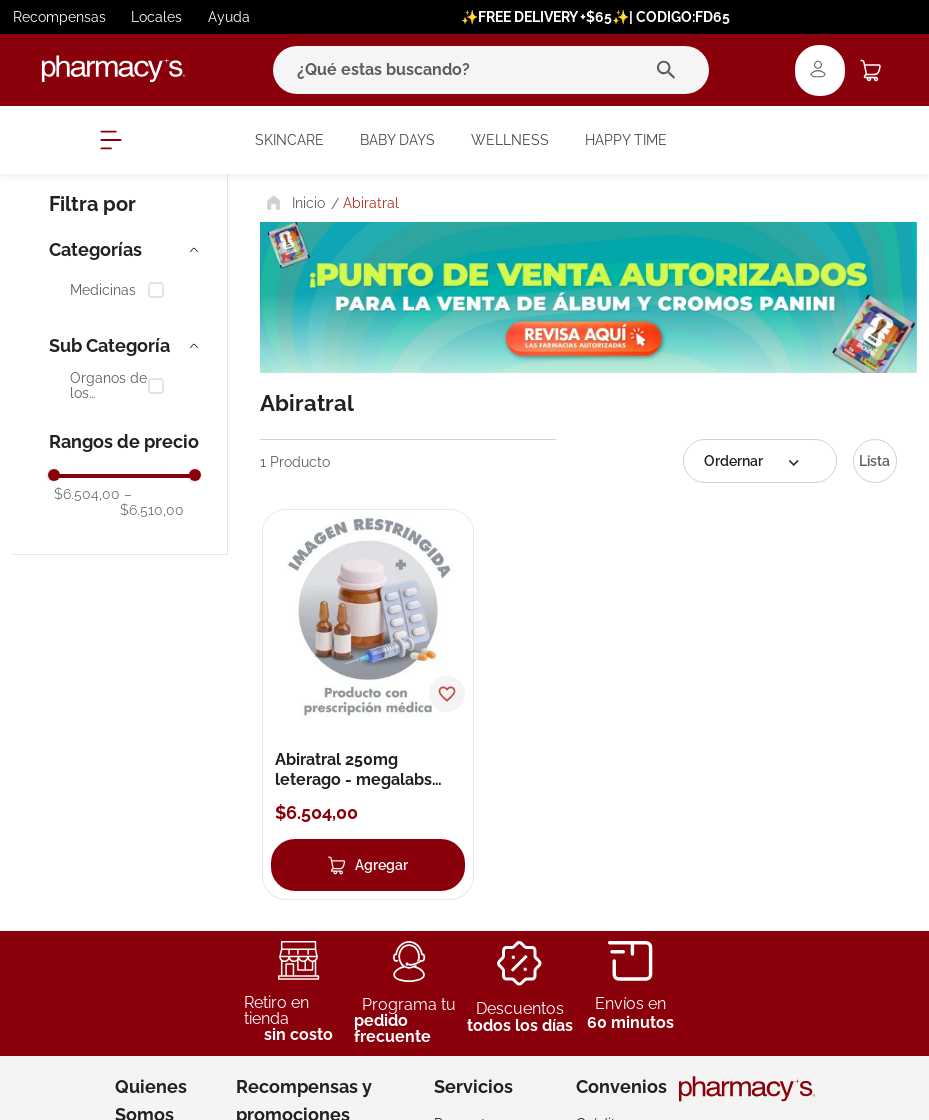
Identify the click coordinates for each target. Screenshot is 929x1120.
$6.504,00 (87, 494)
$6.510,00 (152, 502)
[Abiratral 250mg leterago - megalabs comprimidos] (368, 704)
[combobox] (491, 70)
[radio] (875, 461)
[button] (125, 250)
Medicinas (103, 290)
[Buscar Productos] (670, 70)
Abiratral (371, 203)
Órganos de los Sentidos (108, 386)
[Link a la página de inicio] (293, 203)
